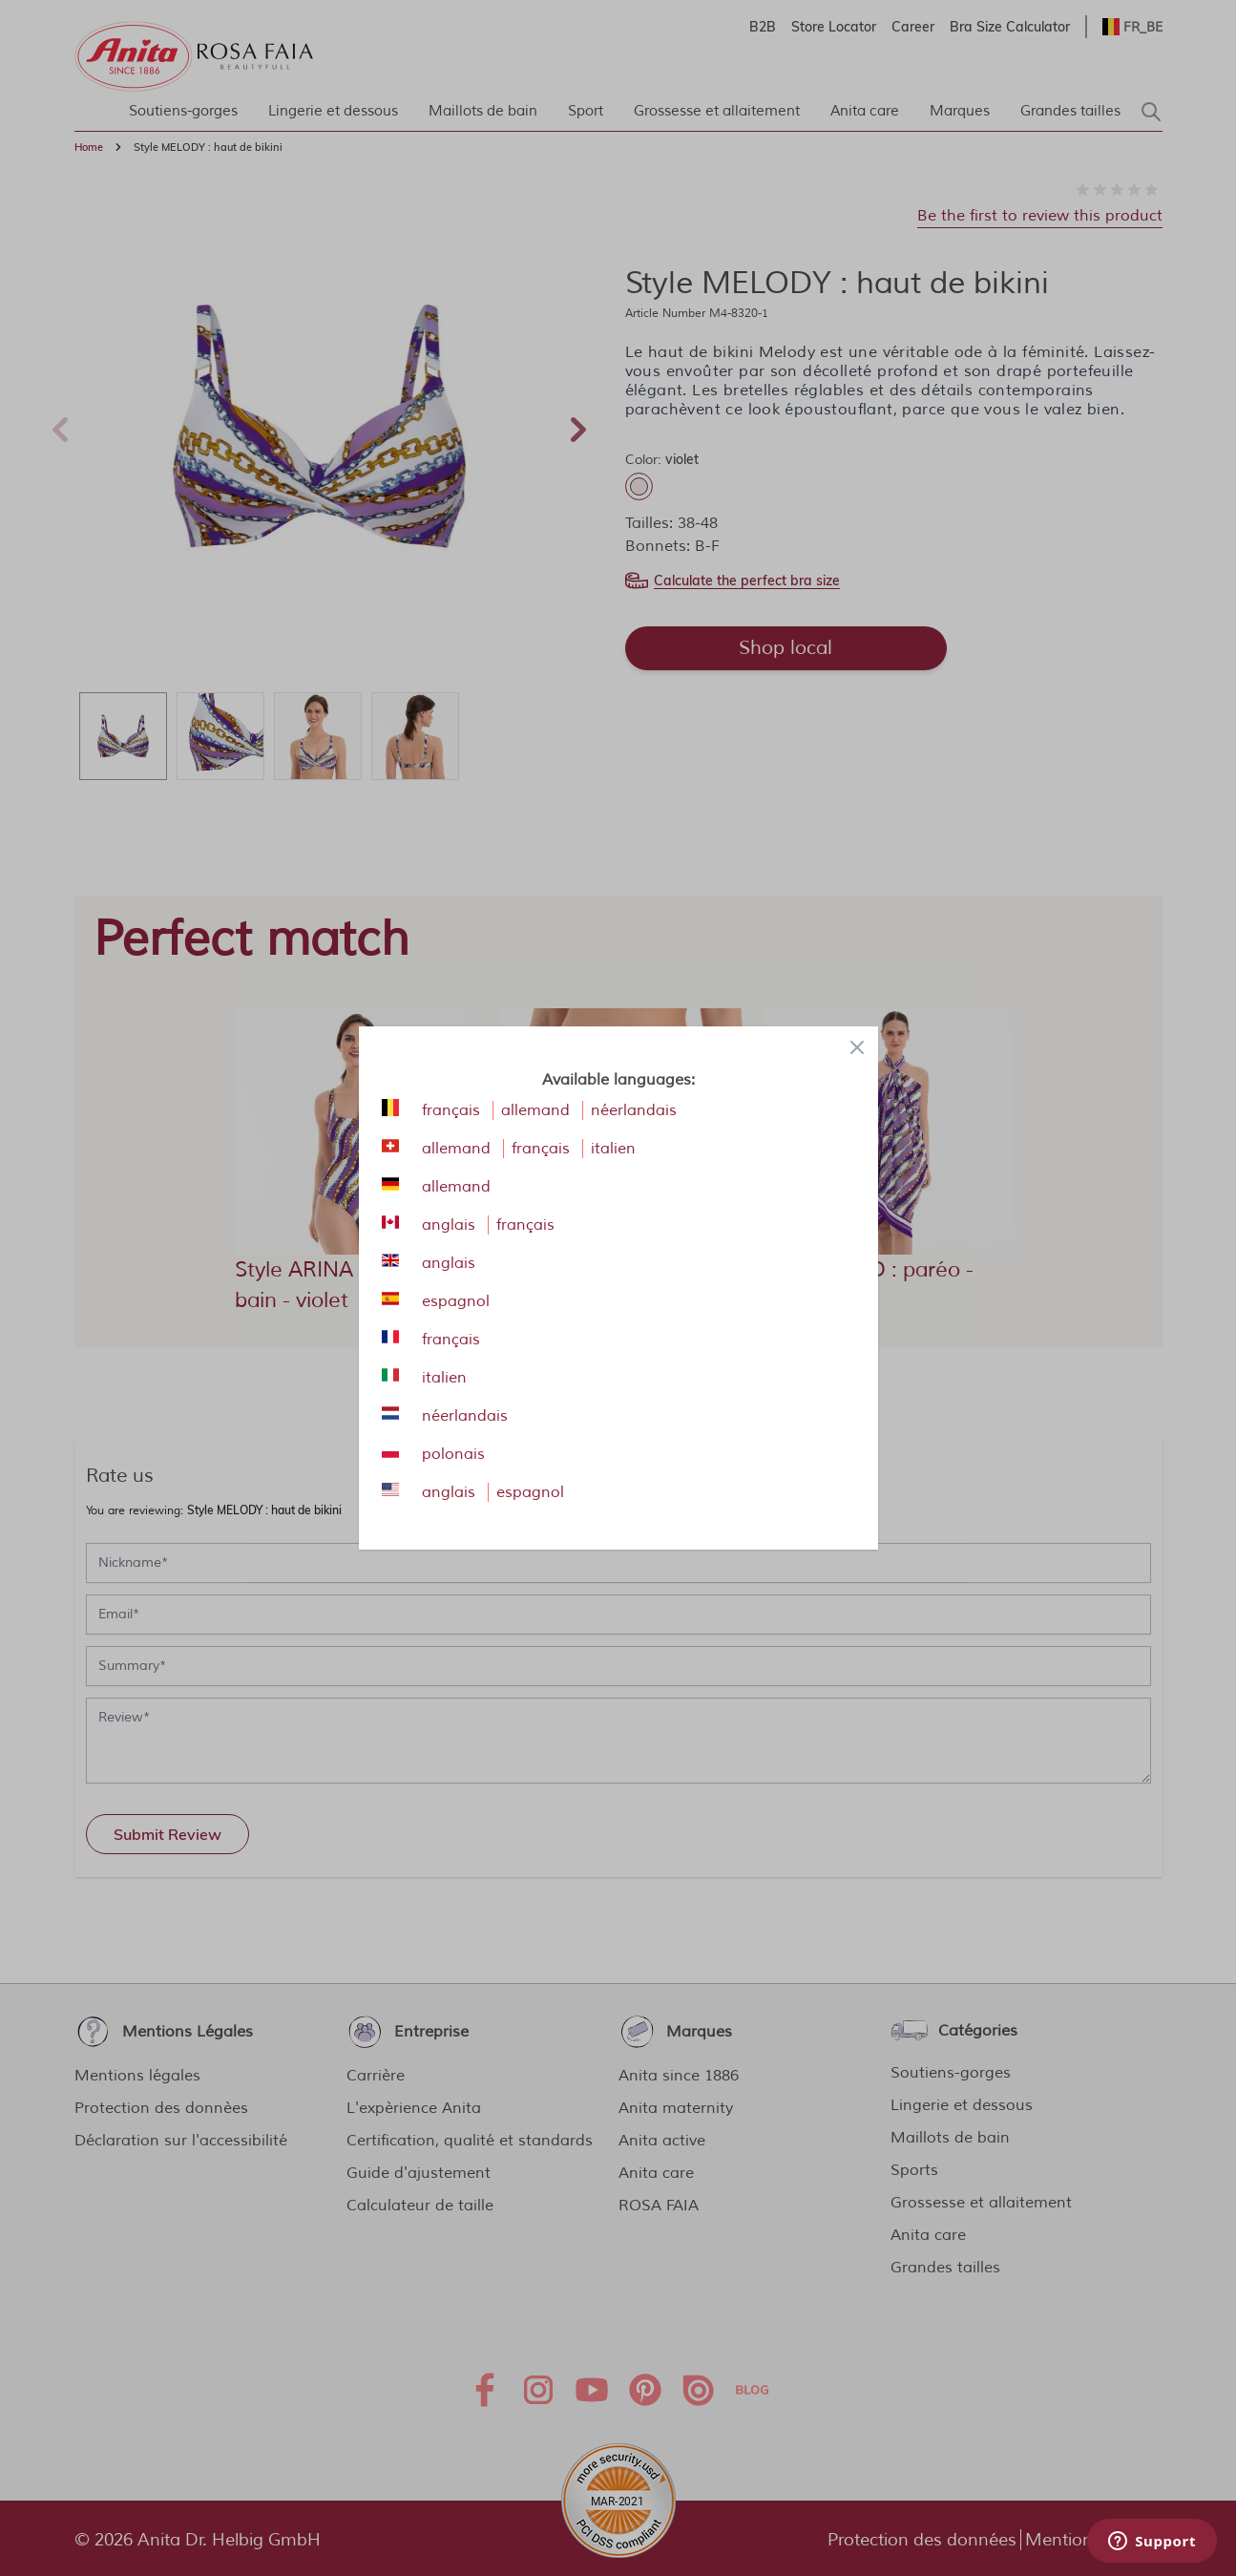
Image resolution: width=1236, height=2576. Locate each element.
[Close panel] (857, 1047)
